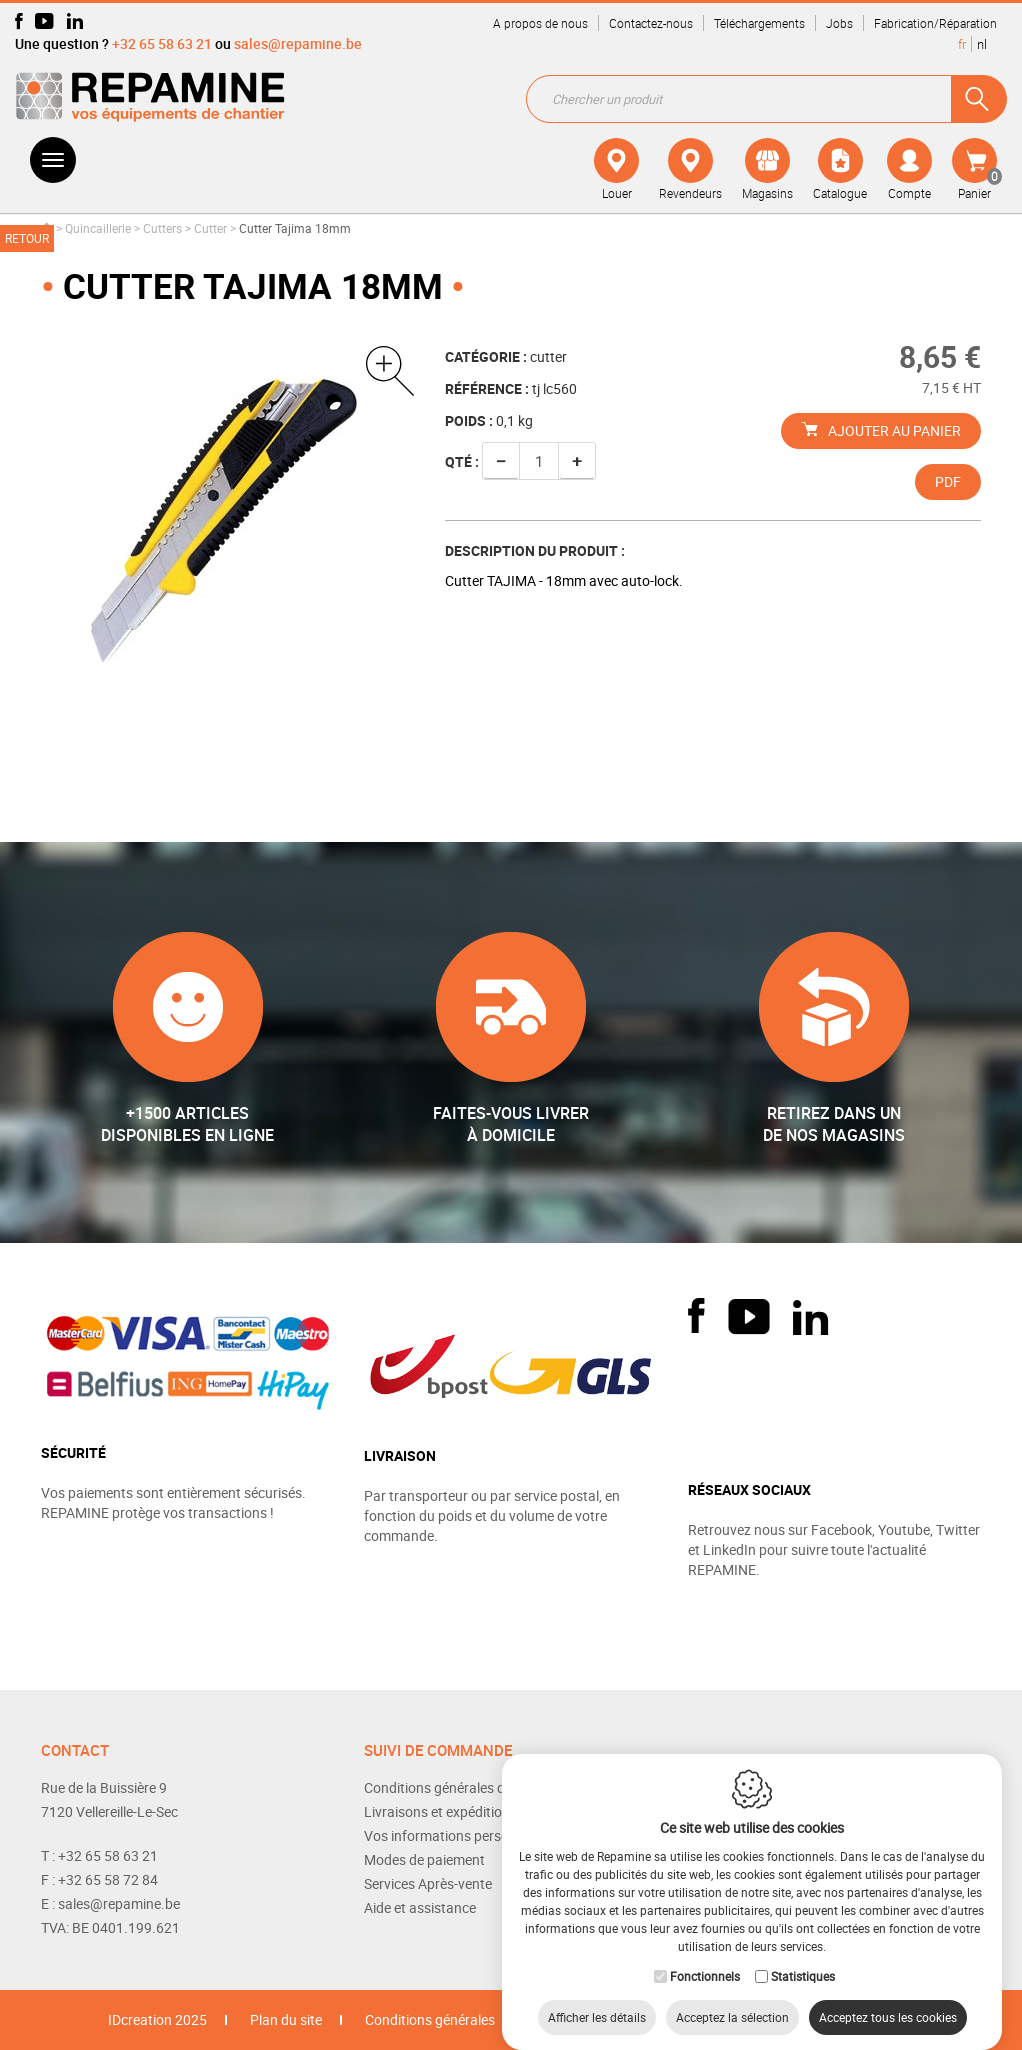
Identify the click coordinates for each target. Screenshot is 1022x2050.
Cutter (210, 228)
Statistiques (803, 1956)
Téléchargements (759, 23)
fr (962, 44)
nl (982, 44)
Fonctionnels (705, 1956)
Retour (27, 238)
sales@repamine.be (298, 43)
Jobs (839, 23)
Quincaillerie (98, 228)
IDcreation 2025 (157, 2019)
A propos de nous (540, 23)
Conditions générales (430, 2019)
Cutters (162, 228)
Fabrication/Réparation (935, 23)
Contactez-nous (651, 23)
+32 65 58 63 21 (162, 43)
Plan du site (286, 2019)
